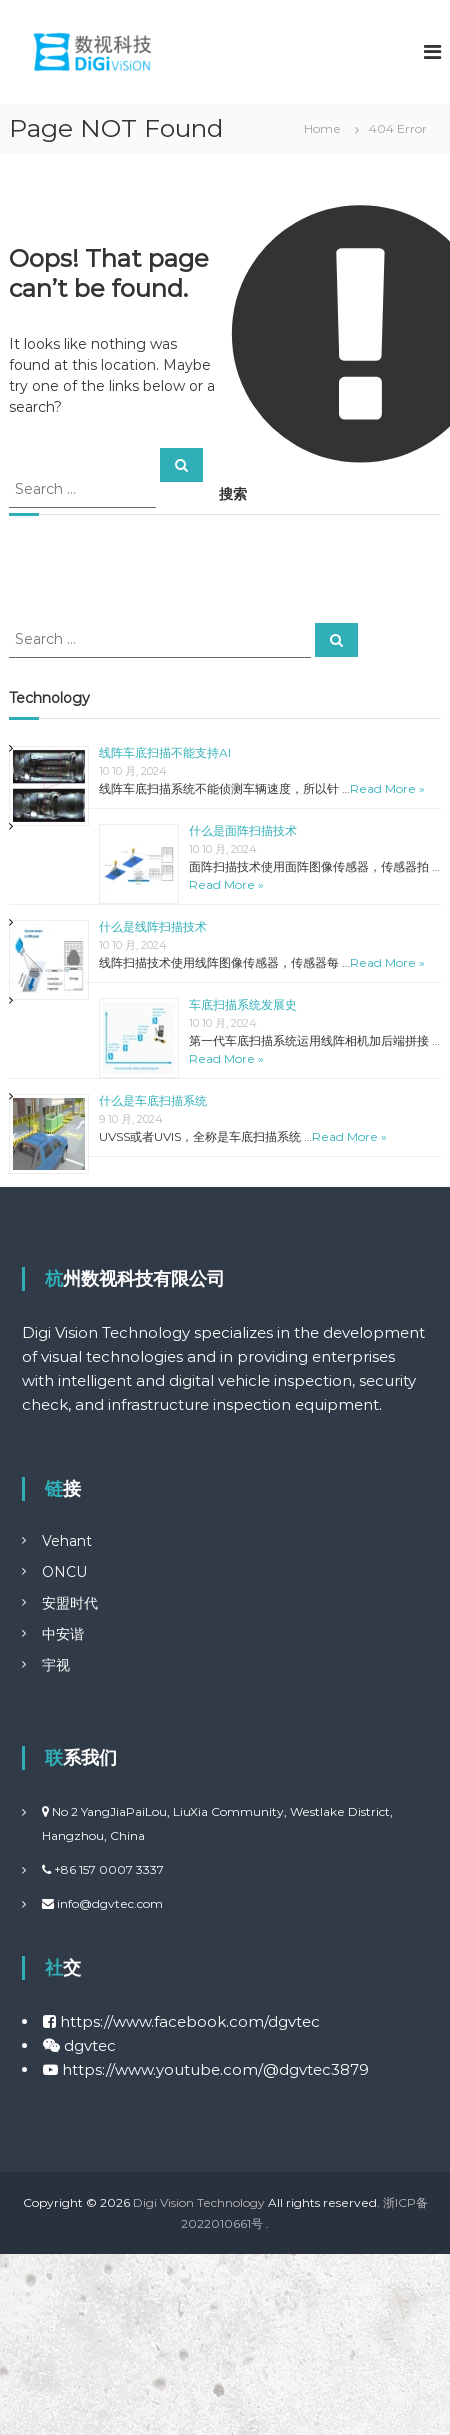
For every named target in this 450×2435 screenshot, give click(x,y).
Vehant (67, 1541)
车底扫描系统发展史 (243, 1004)
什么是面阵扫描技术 (243, 830)
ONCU (64, 1572)
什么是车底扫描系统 (153, 1100)
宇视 (56, 1665)
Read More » (387, 788)
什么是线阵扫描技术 (153, 926)
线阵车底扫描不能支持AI (165, 752)
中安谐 (63, 1634)
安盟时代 (70, 1603)
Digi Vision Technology (199, 2202)
